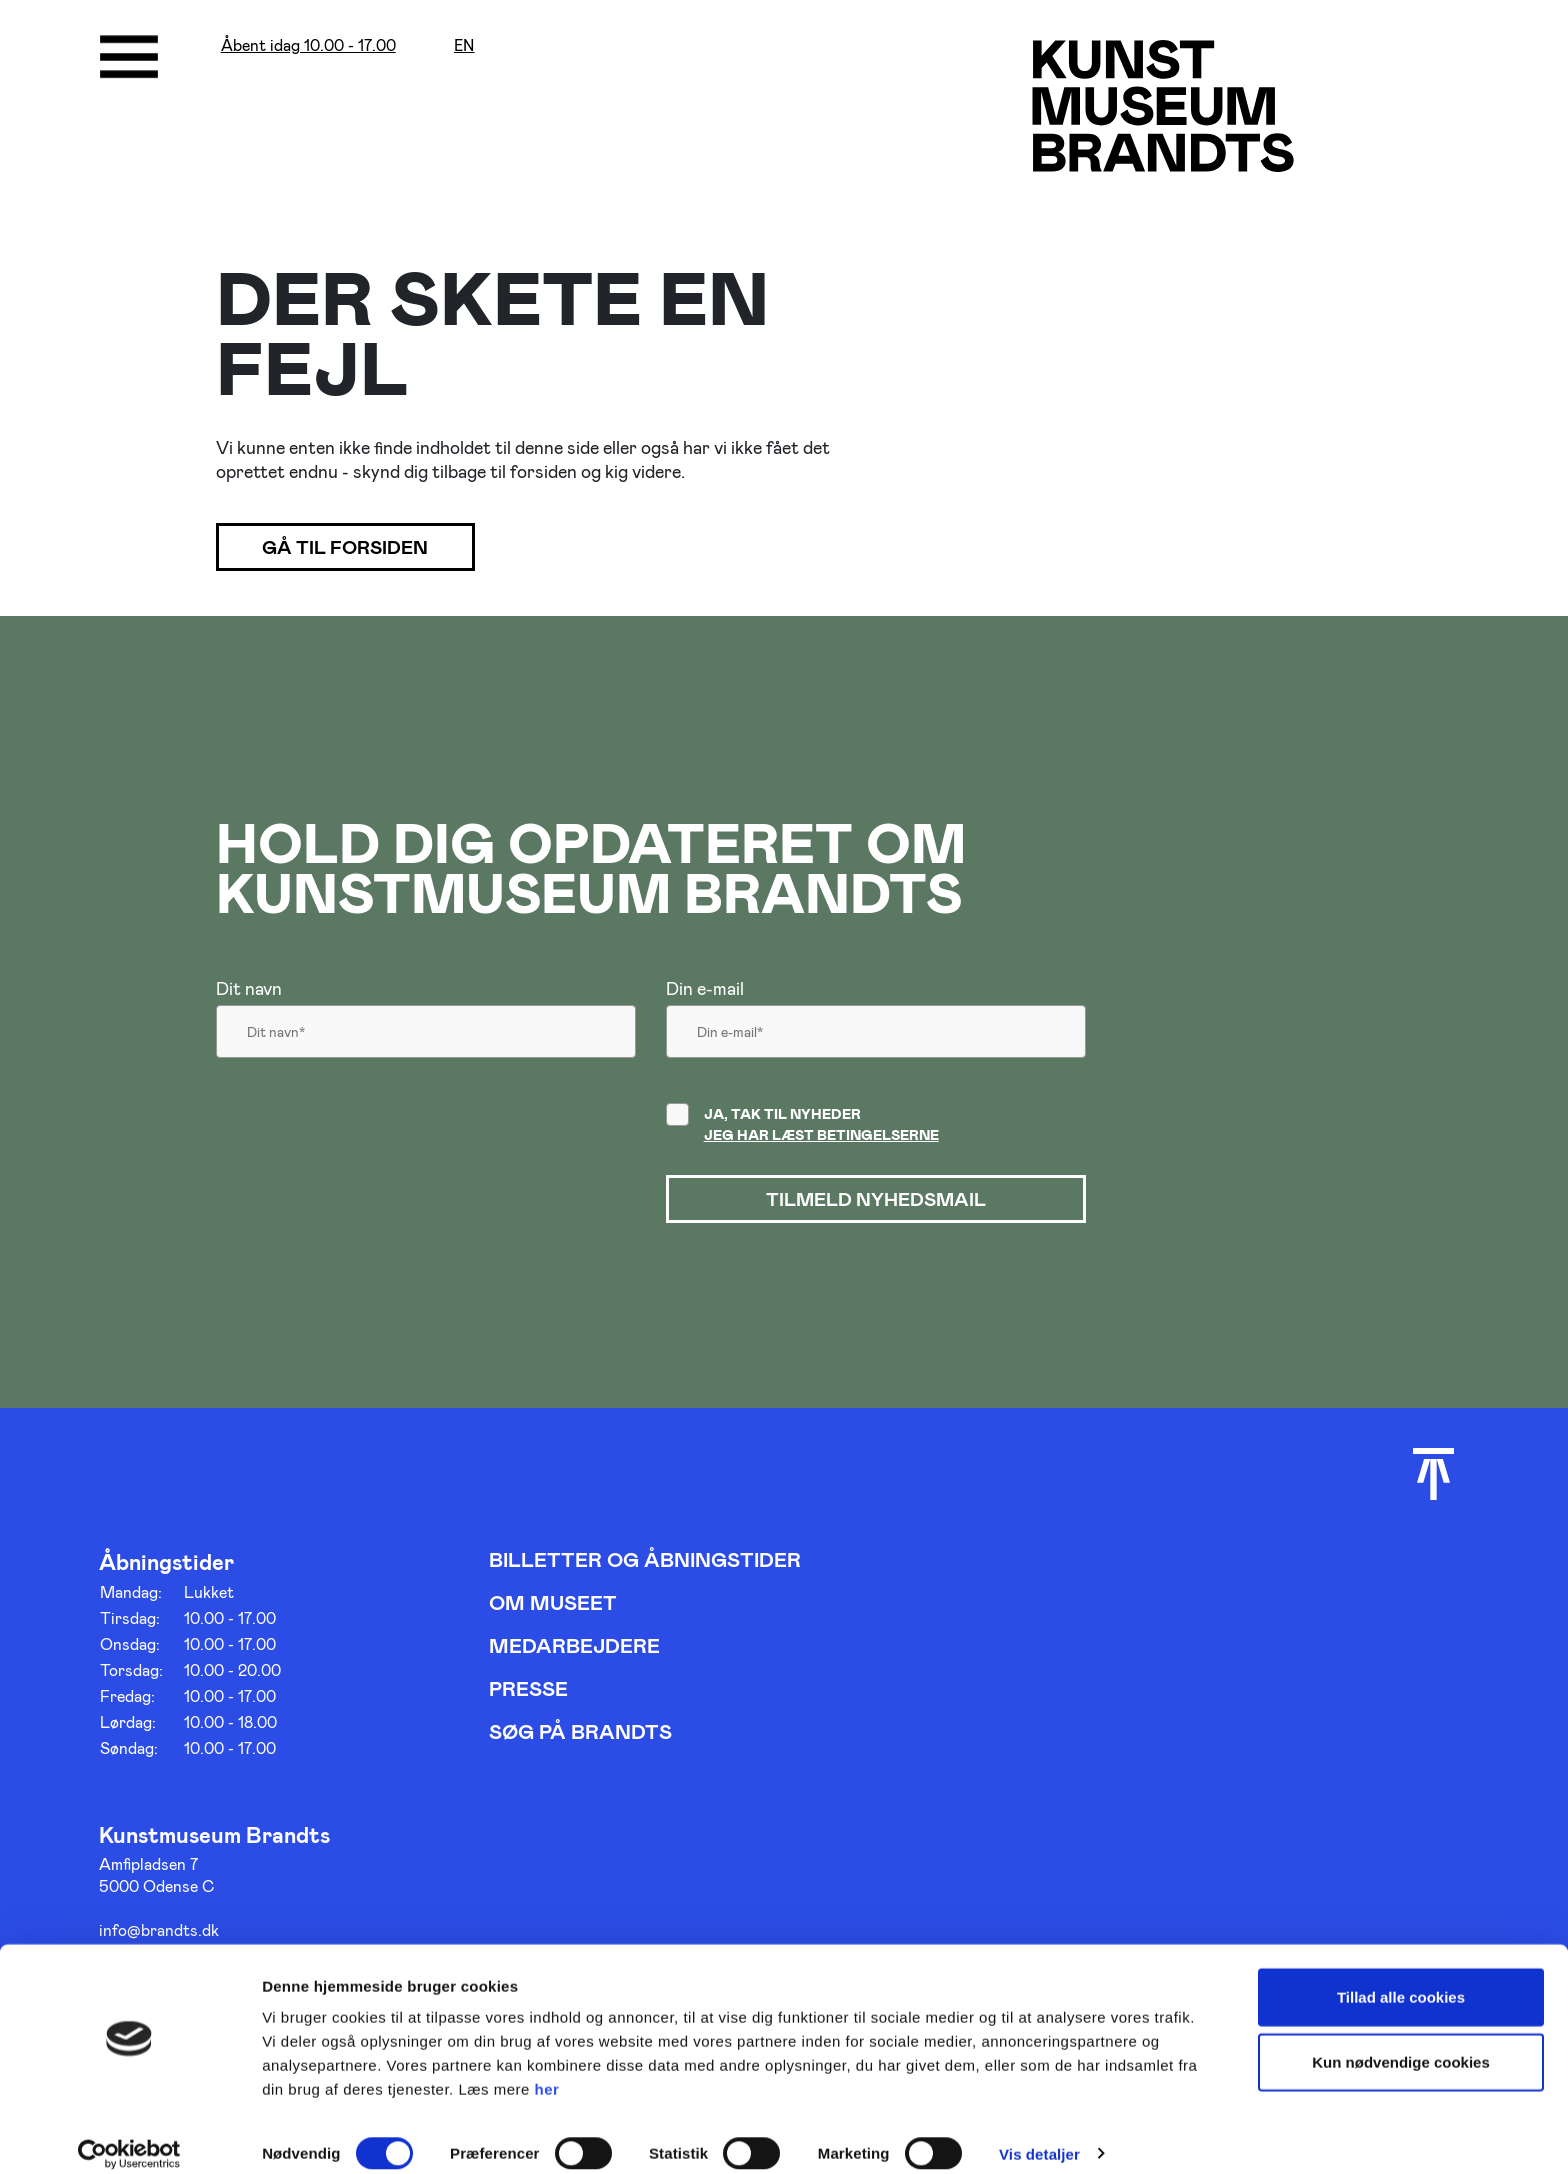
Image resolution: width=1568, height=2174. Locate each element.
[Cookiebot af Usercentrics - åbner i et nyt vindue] (129, 2135)
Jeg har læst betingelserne (821, 1136)
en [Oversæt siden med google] (464, 45)
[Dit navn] (426, 1039)
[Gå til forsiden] (1168, 107)
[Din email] (876, 1039)
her (547, 2069)
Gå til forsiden (358, 548)
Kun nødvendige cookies (1401, 2043)
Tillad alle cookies (1401, 1977)
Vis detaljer (1039, 2134)
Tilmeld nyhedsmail (876, 1202)
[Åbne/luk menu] (129, 57)
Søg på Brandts (580, 1735)
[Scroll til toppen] (1433, 1478)
